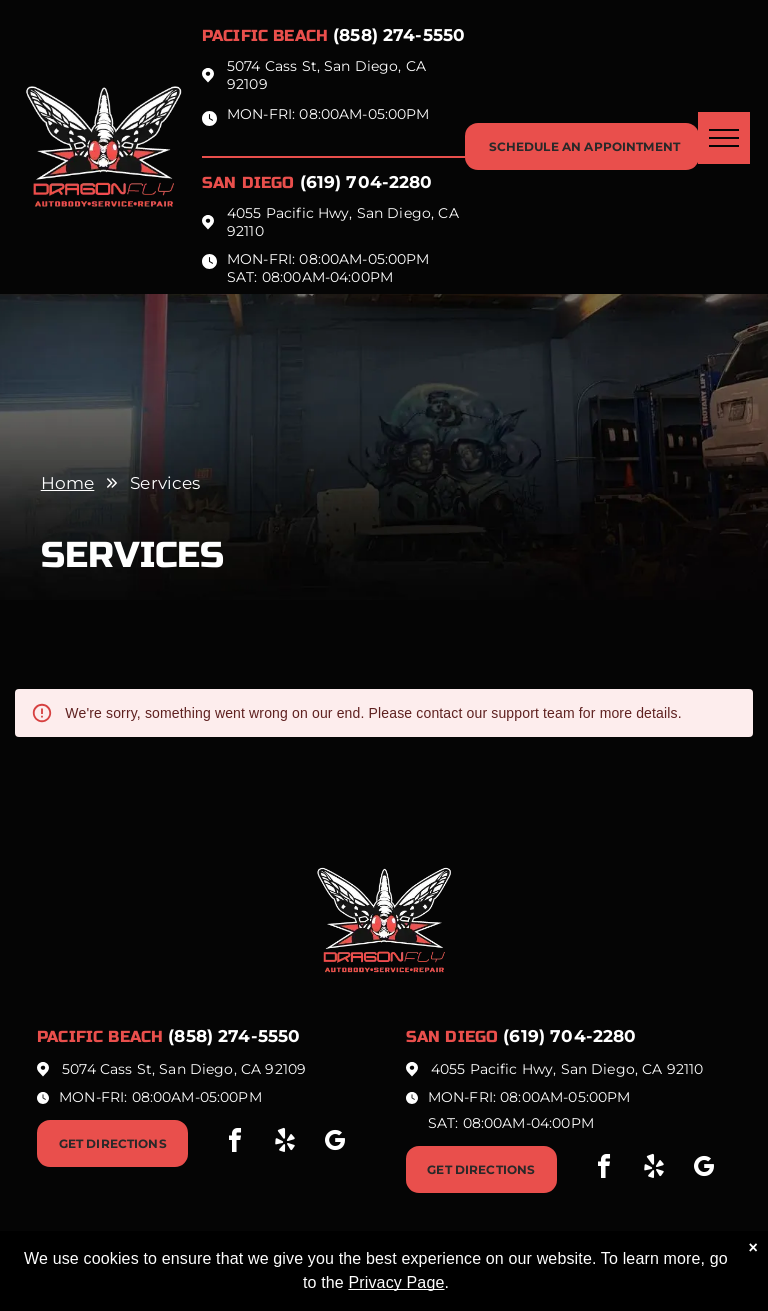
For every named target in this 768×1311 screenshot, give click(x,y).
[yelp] (285, 1143)
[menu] (724, 138)
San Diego (248, 182)
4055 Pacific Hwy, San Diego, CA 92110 (567, 1069)
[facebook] (235, 1143)
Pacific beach (265, 35)
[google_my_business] (335, 1143)
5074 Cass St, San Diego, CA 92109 (184, 1069)
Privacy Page (396, 1282)
